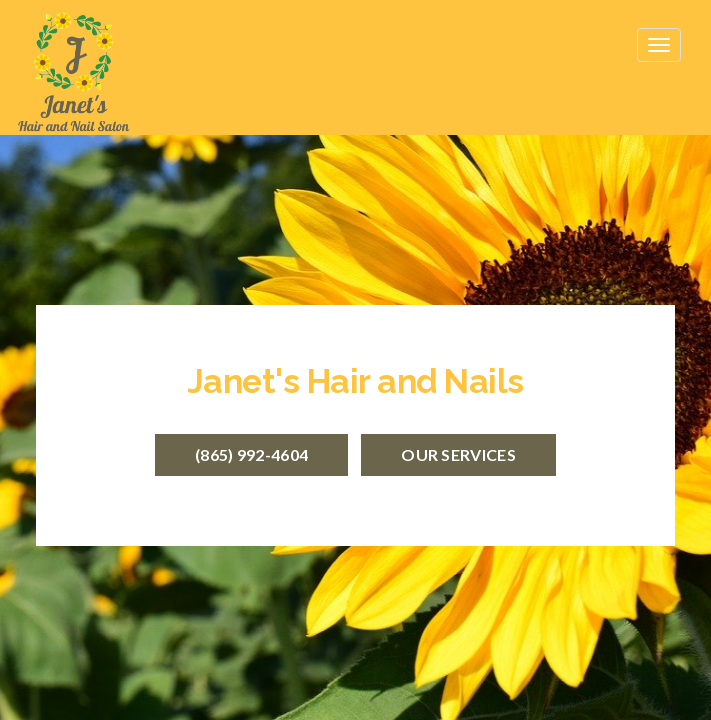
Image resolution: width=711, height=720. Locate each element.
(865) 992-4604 (251, 454)
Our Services (458, 454)
